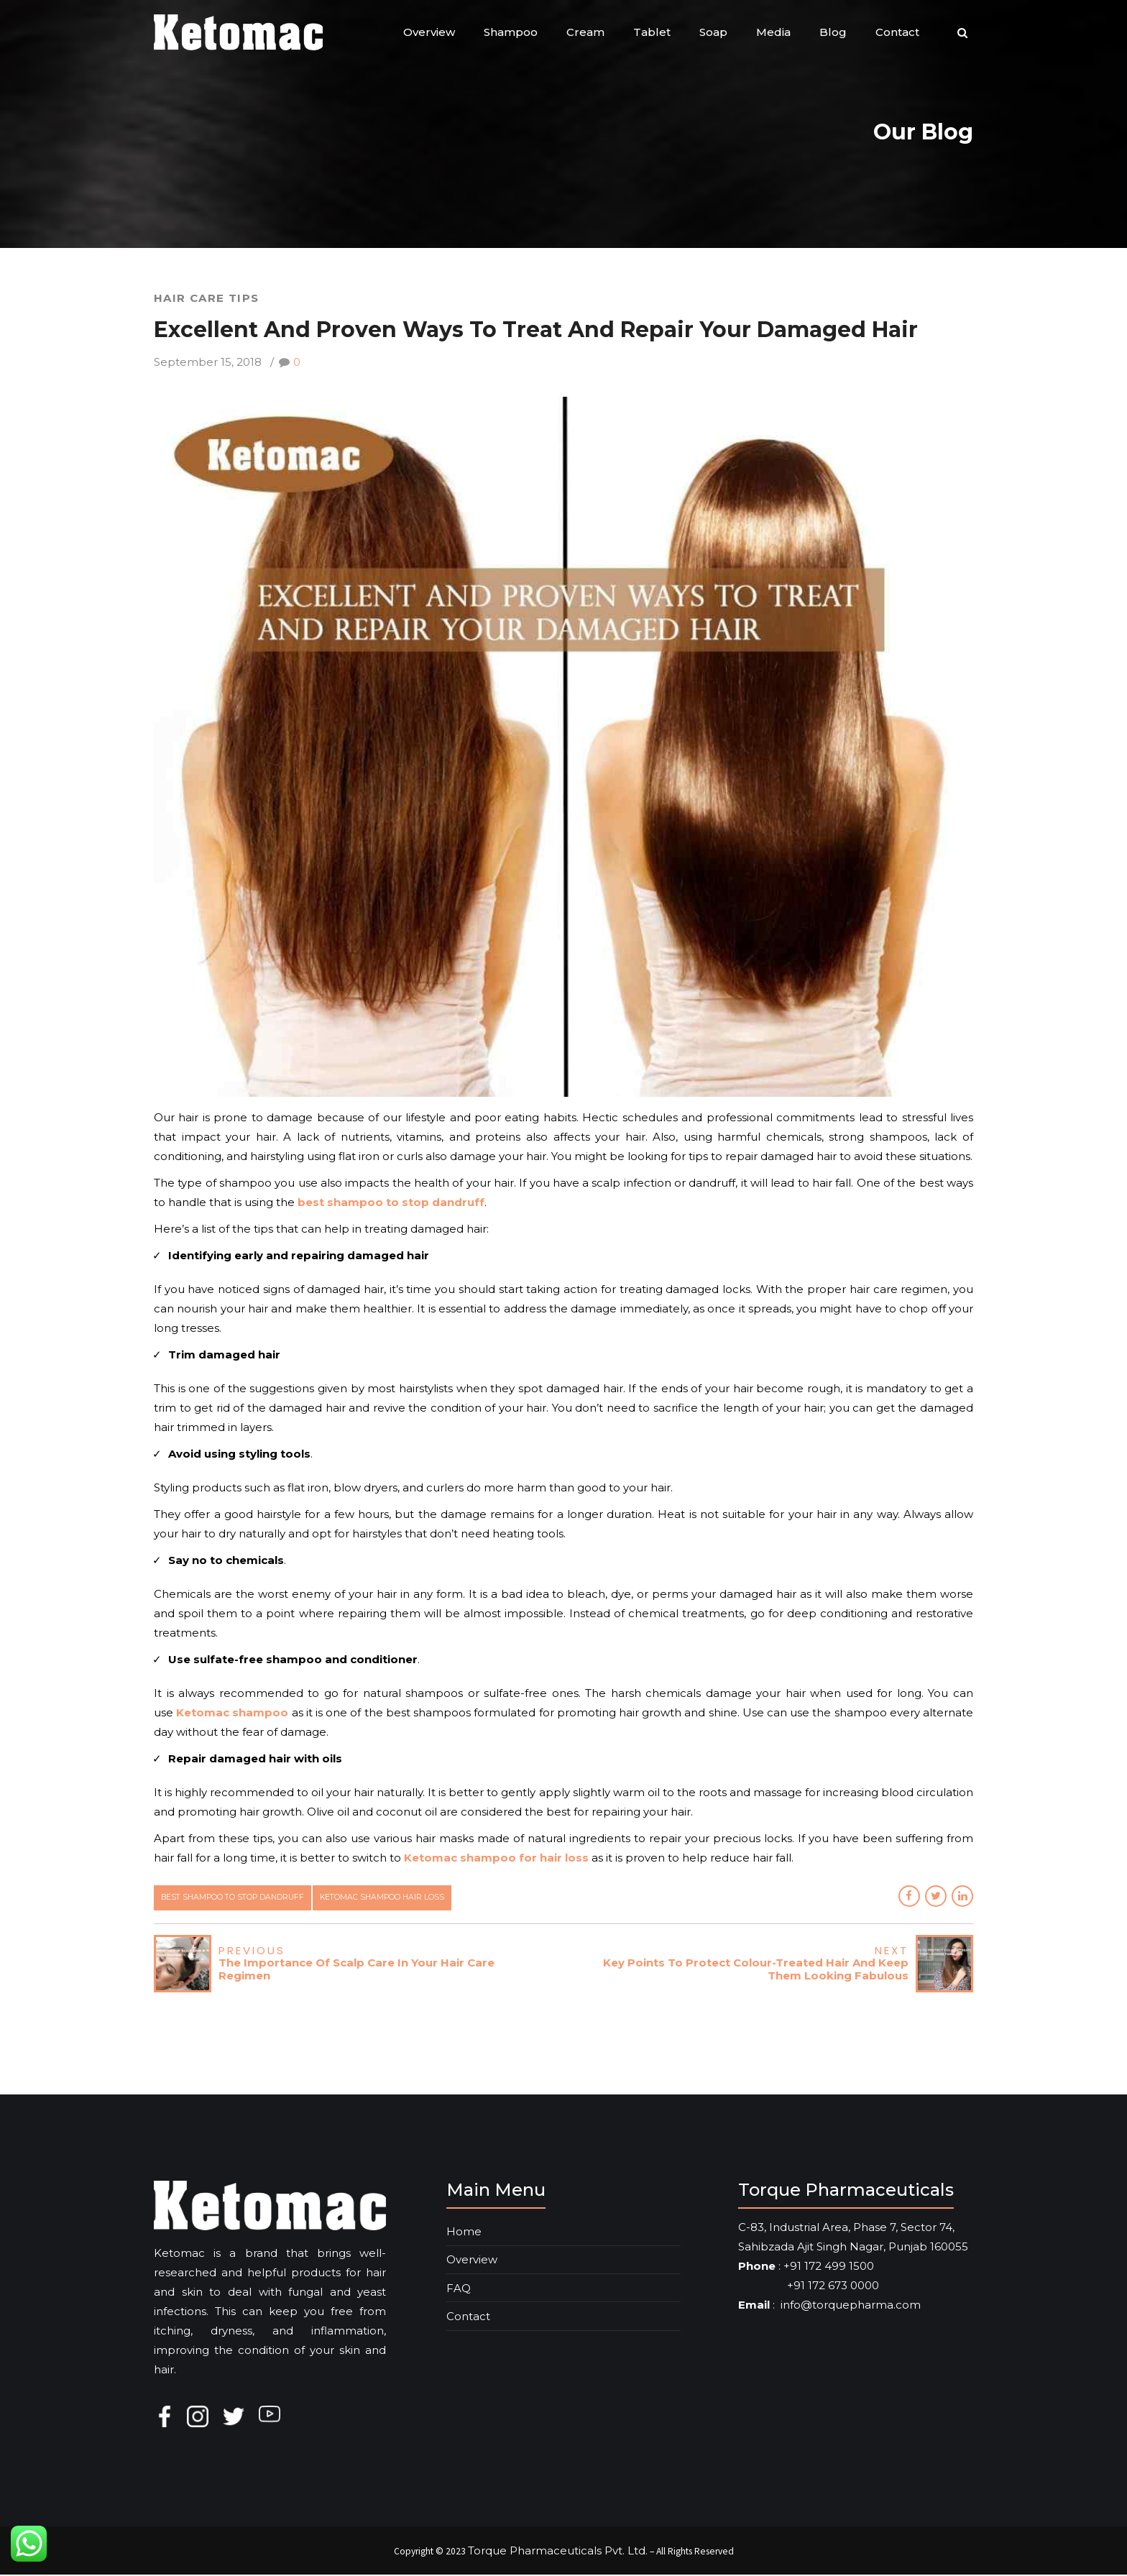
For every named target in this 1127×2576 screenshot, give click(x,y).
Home (464, 2232)
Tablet (652, 32)
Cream (585, 32)
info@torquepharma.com (851, 2306)
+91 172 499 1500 (828, 2267)
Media (773, 32)
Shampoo (511, 32)
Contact (897, 32)
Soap (713, 32)
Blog (833, 32)
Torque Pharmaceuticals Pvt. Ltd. (558, 2551)
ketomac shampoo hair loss (394, 1898)
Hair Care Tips (206, 298)
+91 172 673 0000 (808, 2287)
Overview (429, 32)
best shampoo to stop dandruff (237, 1898)
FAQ (458, 2289)
